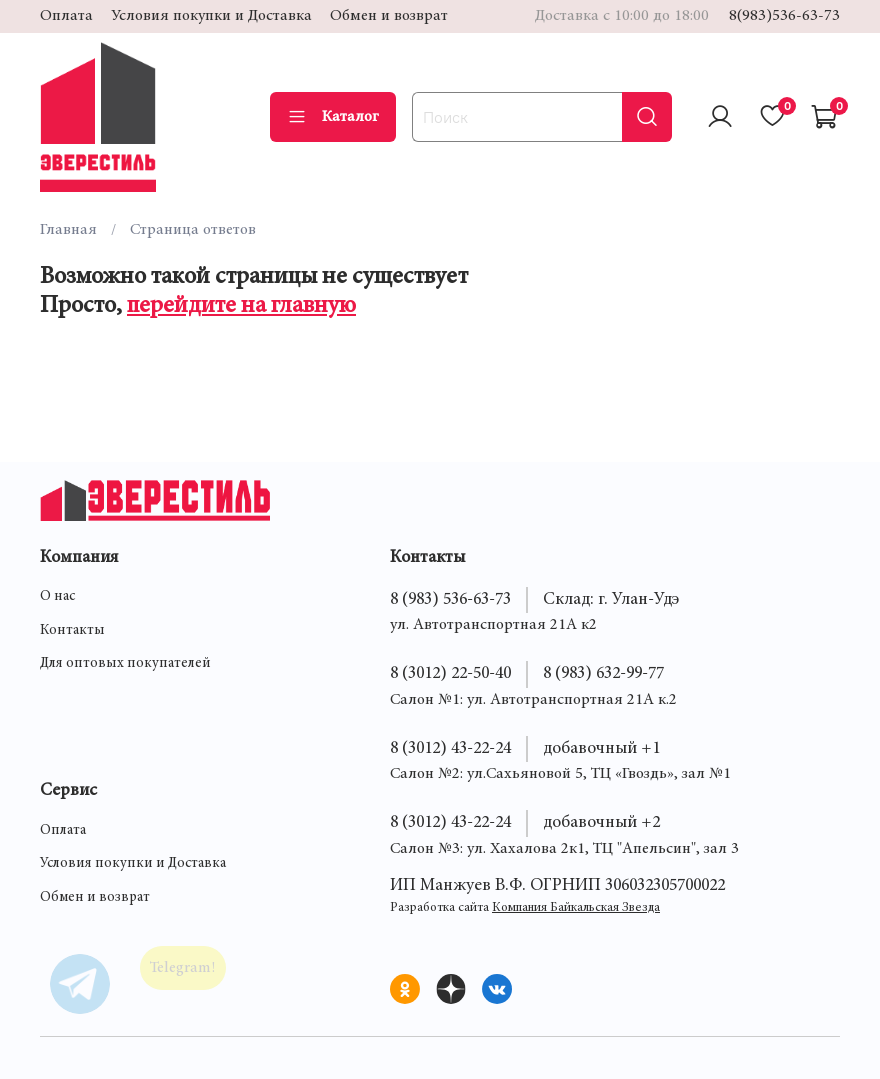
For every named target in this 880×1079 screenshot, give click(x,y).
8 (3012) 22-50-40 (450, 674)
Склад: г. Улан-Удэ (611, 600)
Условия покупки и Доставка (211, 16)
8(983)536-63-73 (784, 16)
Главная (68, 230)
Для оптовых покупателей (125, 664)
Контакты (72, 631)
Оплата (66, 16)
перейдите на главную (241, 307)
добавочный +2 (601, 823)
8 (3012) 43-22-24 (450, 749)
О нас (57, 597)
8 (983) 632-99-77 (603, 674)
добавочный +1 (601, 749)
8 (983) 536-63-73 (450, 600)
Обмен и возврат (389, 16)
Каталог (333, 117)
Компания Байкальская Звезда (576, 908)
